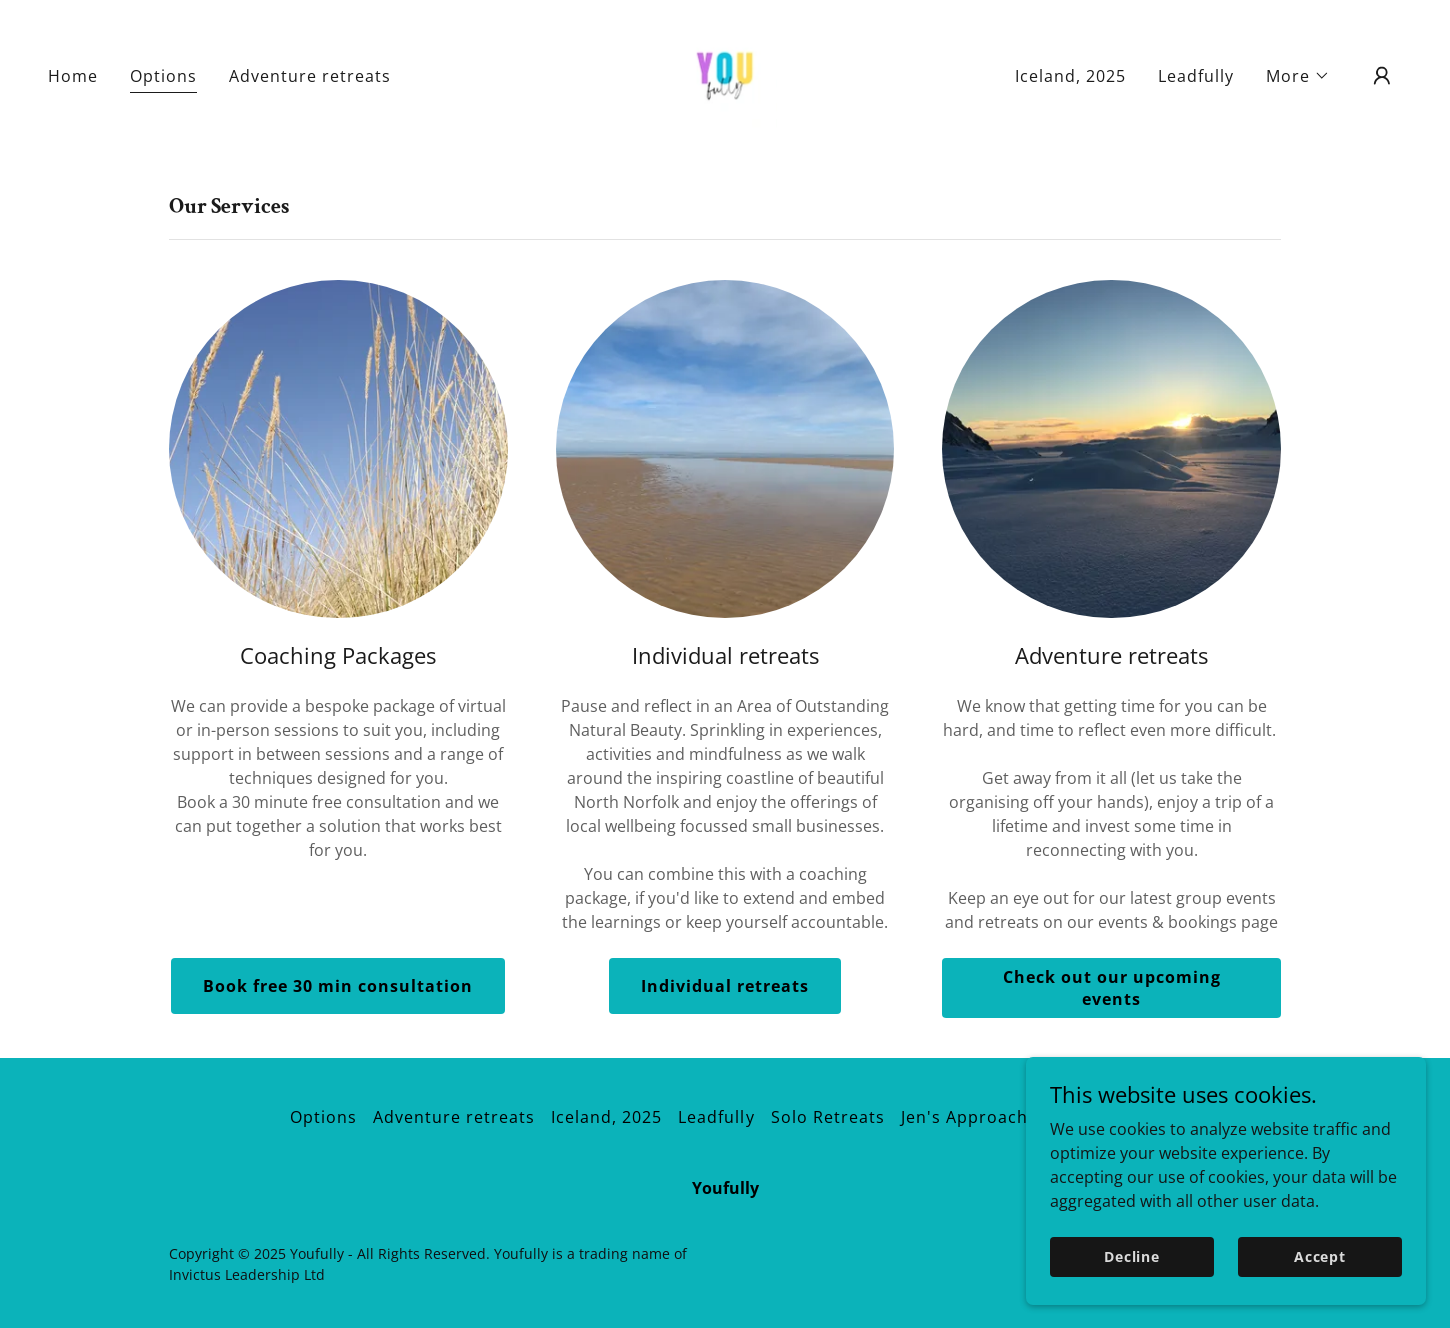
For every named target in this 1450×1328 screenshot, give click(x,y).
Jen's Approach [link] (964, 1117)
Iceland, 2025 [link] (1070, 76)
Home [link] (73, 76)
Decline (1132, 1256)
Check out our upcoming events (1112, 988)
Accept (1320, 1256)
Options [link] (163, 76)
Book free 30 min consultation (338, 986)
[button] (1298, 76)
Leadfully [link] (1196, 76)
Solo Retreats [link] (828, 1117)
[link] (725, 74)
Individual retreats (725, 986)
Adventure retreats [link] (310, 76)
